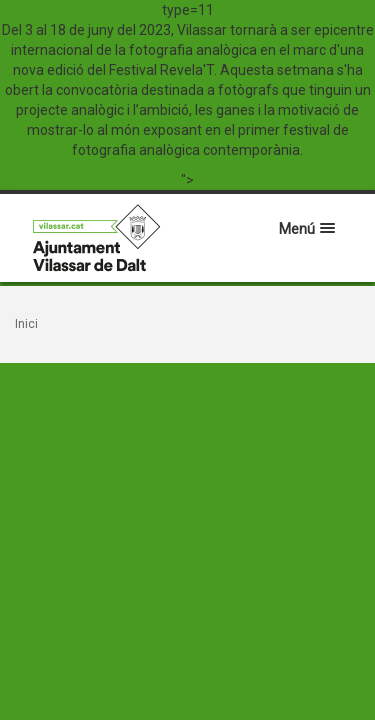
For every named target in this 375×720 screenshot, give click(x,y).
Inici (26, 324)
